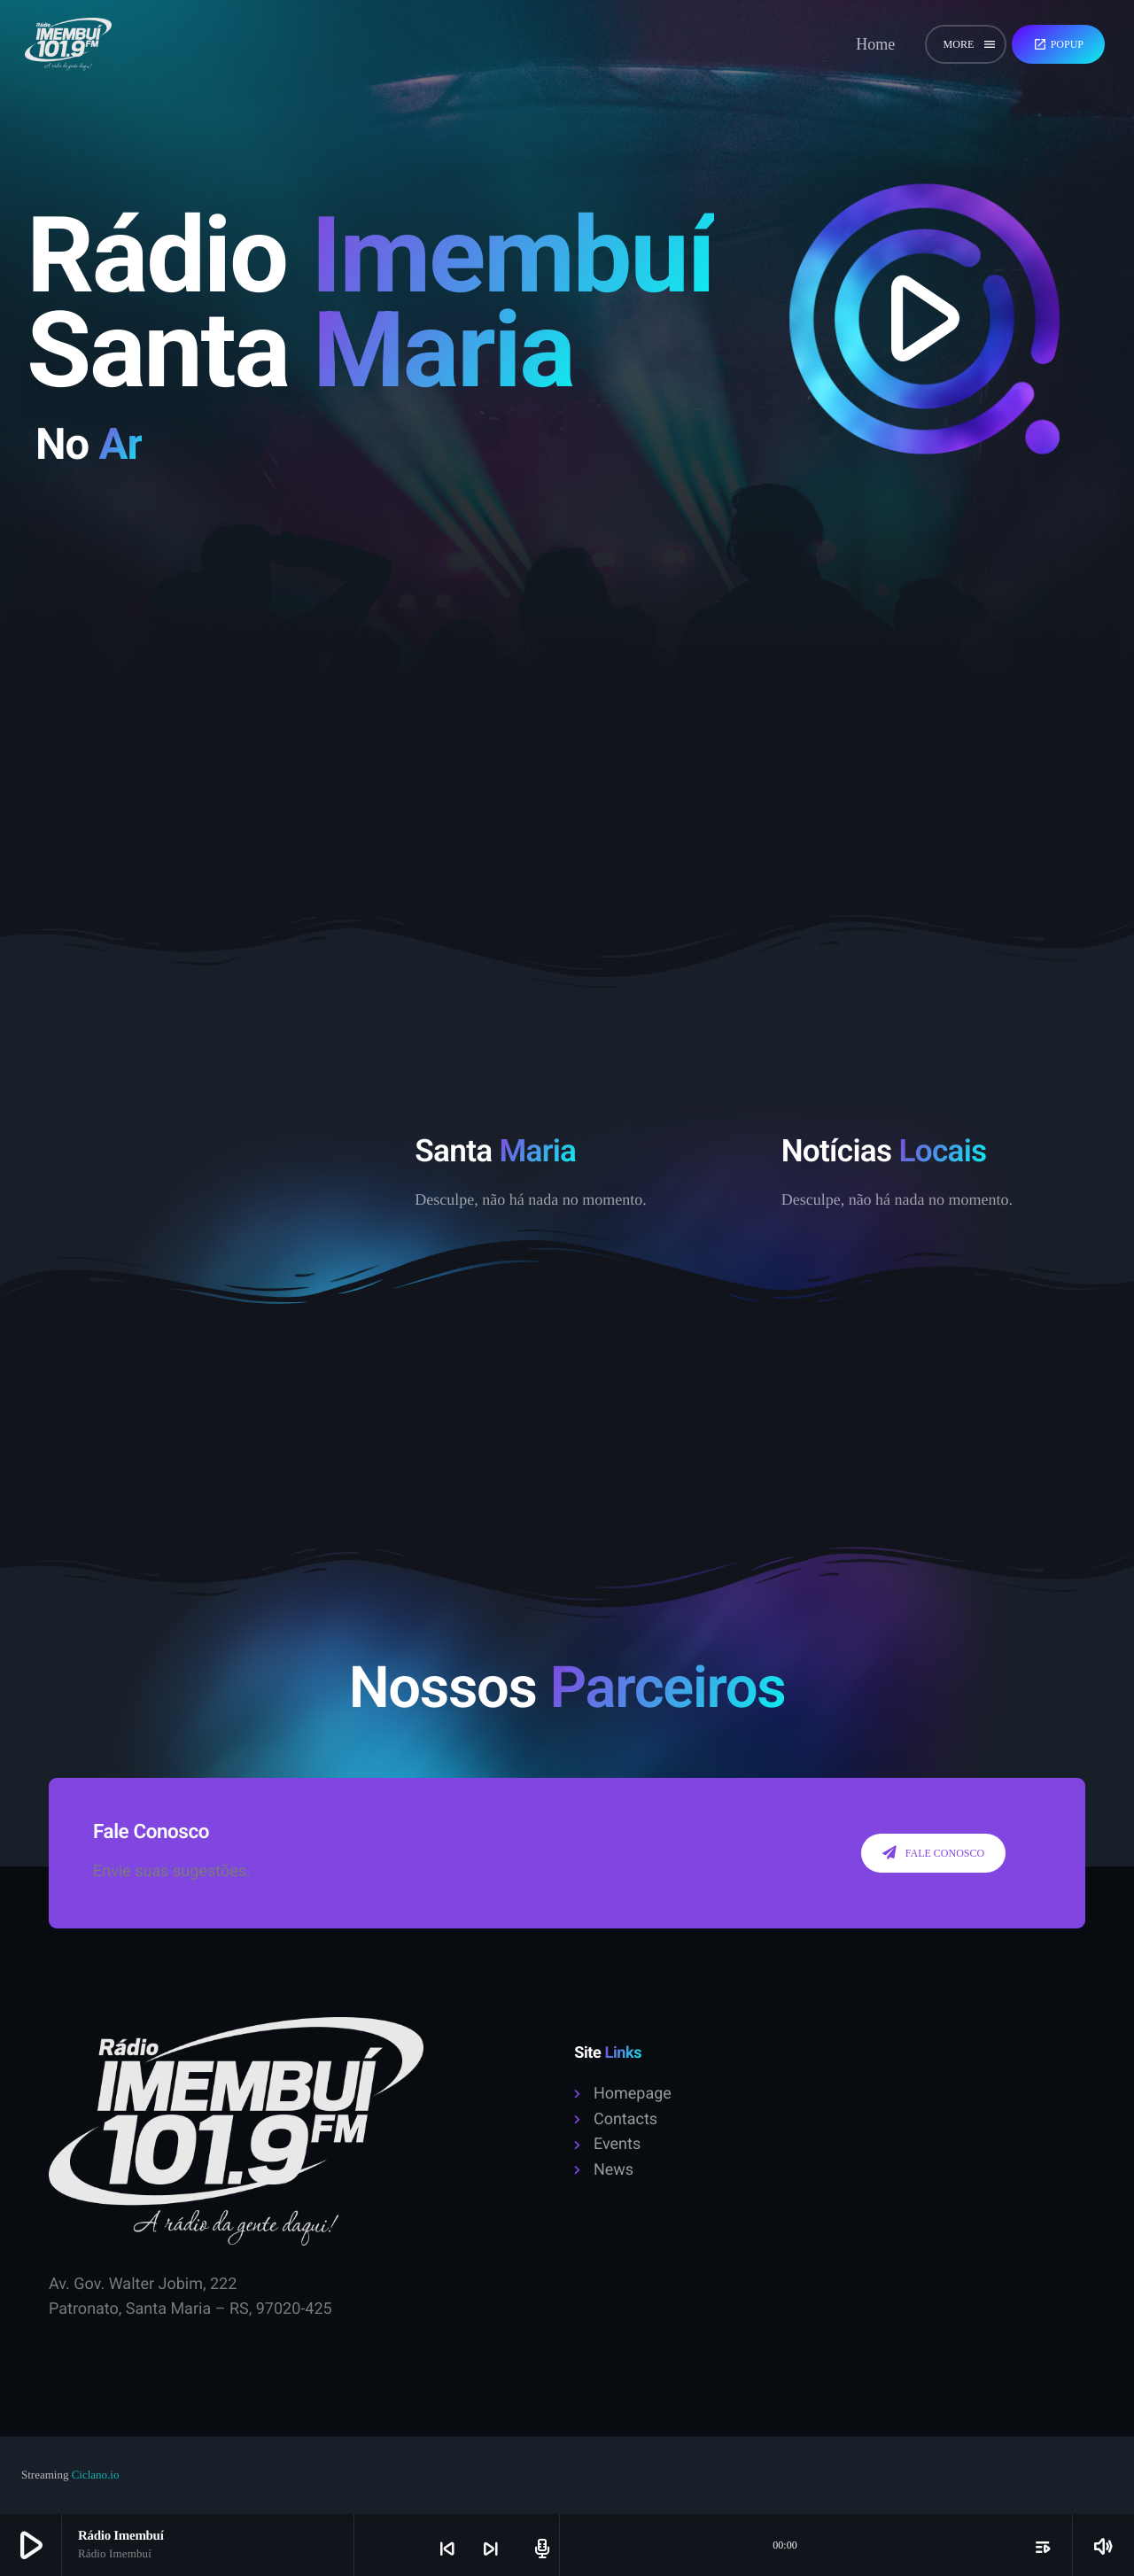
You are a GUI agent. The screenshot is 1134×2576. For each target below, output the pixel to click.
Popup (1058, 44)
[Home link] (68, 44)
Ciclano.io (96, 2474)
